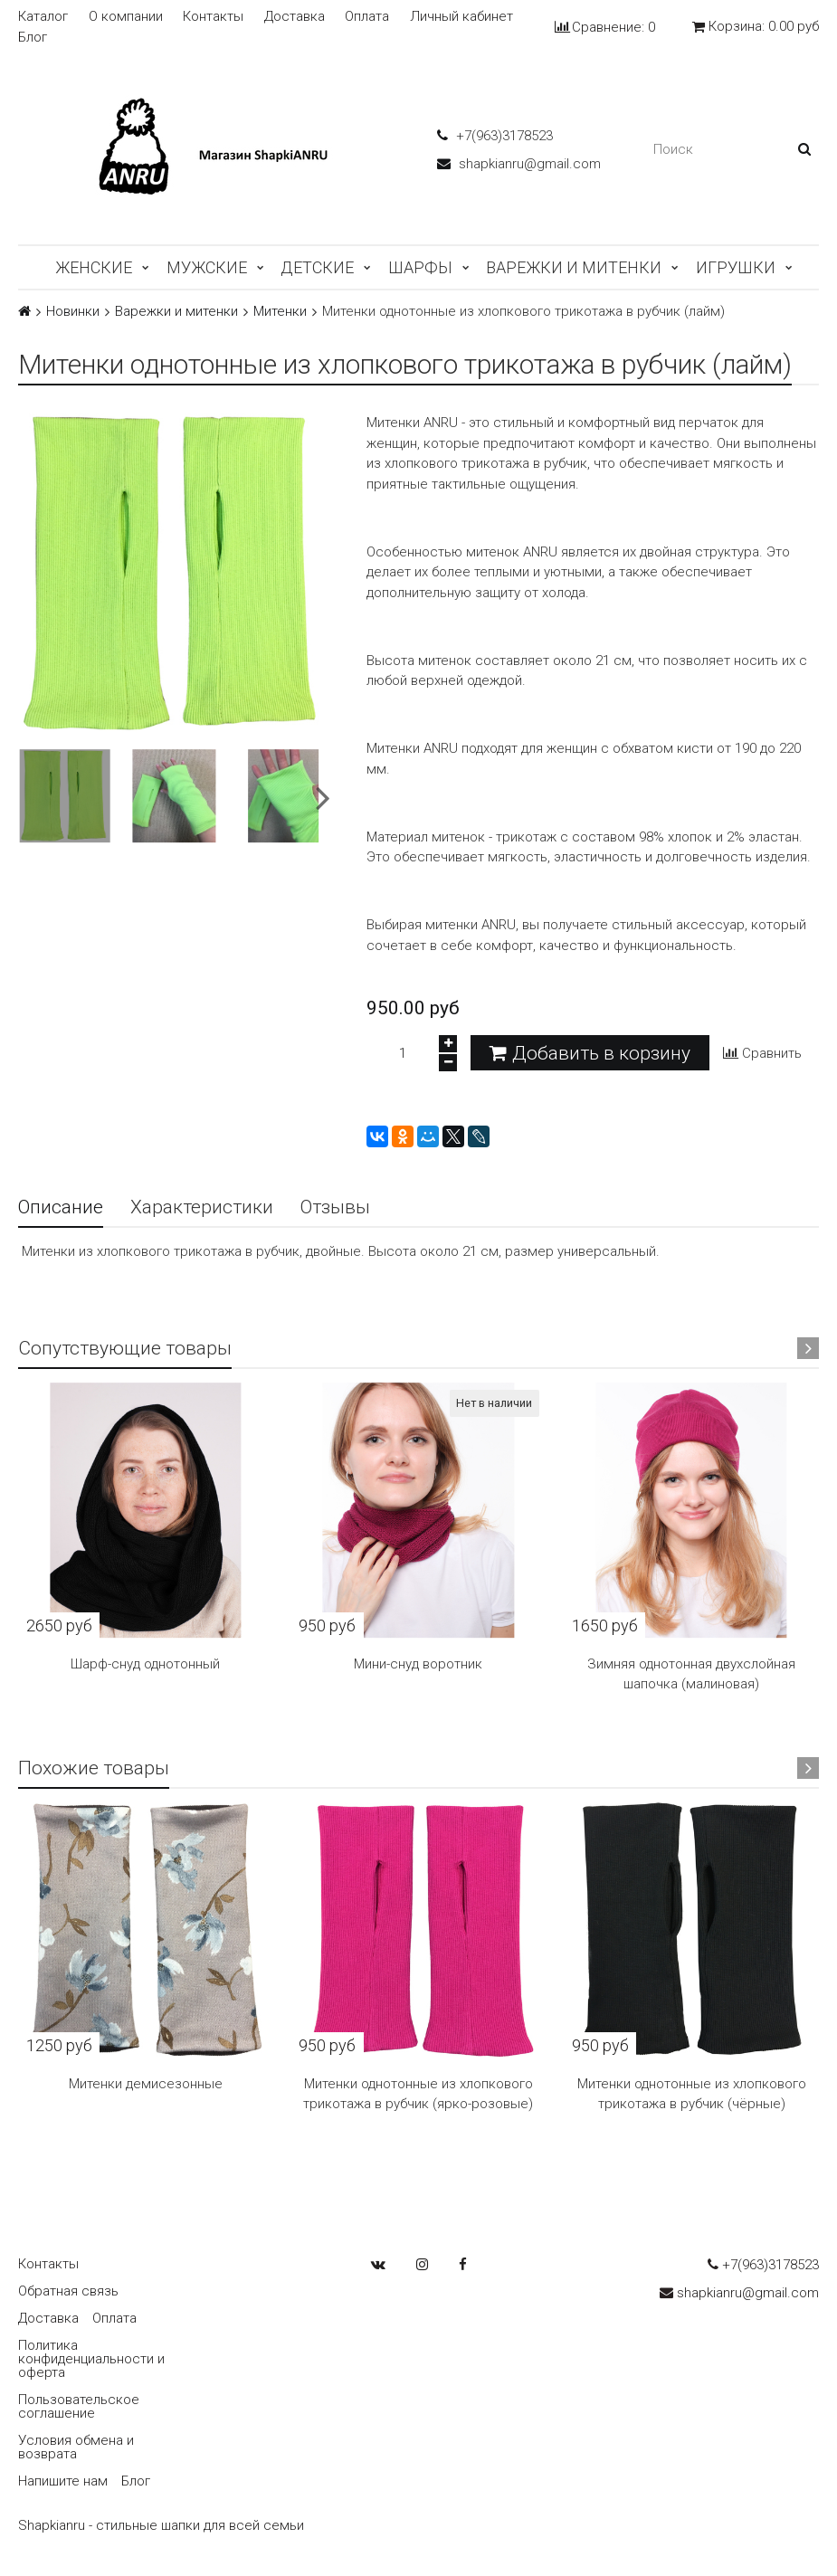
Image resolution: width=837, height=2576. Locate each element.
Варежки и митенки (573, 267)
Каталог (43, 17)
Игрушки (735, 267)
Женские (93, 267)
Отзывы (335, 1207)
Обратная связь (68, 2291)
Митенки (280, 311)
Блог (32, 37)
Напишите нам (63, 2481)
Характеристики (201, 1207)
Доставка (294, 17)
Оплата (367, 17)
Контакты (213, 17)
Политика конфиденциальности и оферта (91, 2359)
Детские (317, 267)
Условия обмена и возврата (76, 2447)
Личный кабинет (461, 17)
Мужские (206, 267)
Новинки (73, 311)
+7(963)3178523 (495, 135)
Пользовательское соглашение (78, 2406)
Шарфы (420, 267)
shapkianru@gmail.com (519, 164)
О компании (126, 17)
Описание (60, 1207)
